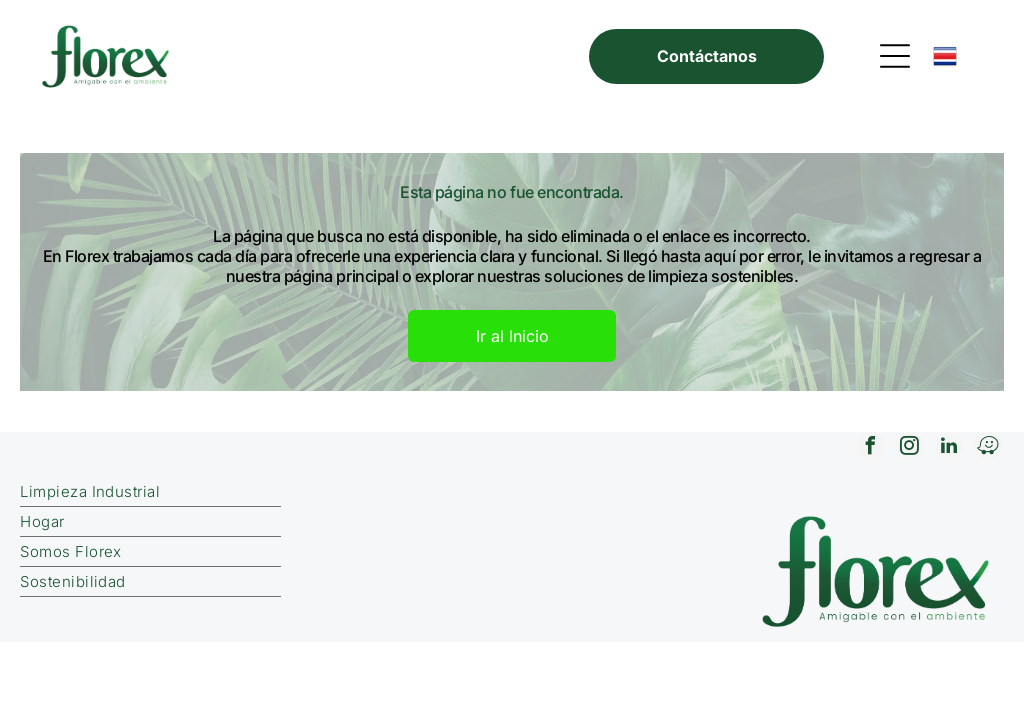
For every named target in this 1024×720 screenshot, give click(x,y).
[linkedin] (949, 448)
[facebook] (871, 448)
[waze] (988, 448)
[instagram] (910, 448)
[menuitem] (280, 492)
